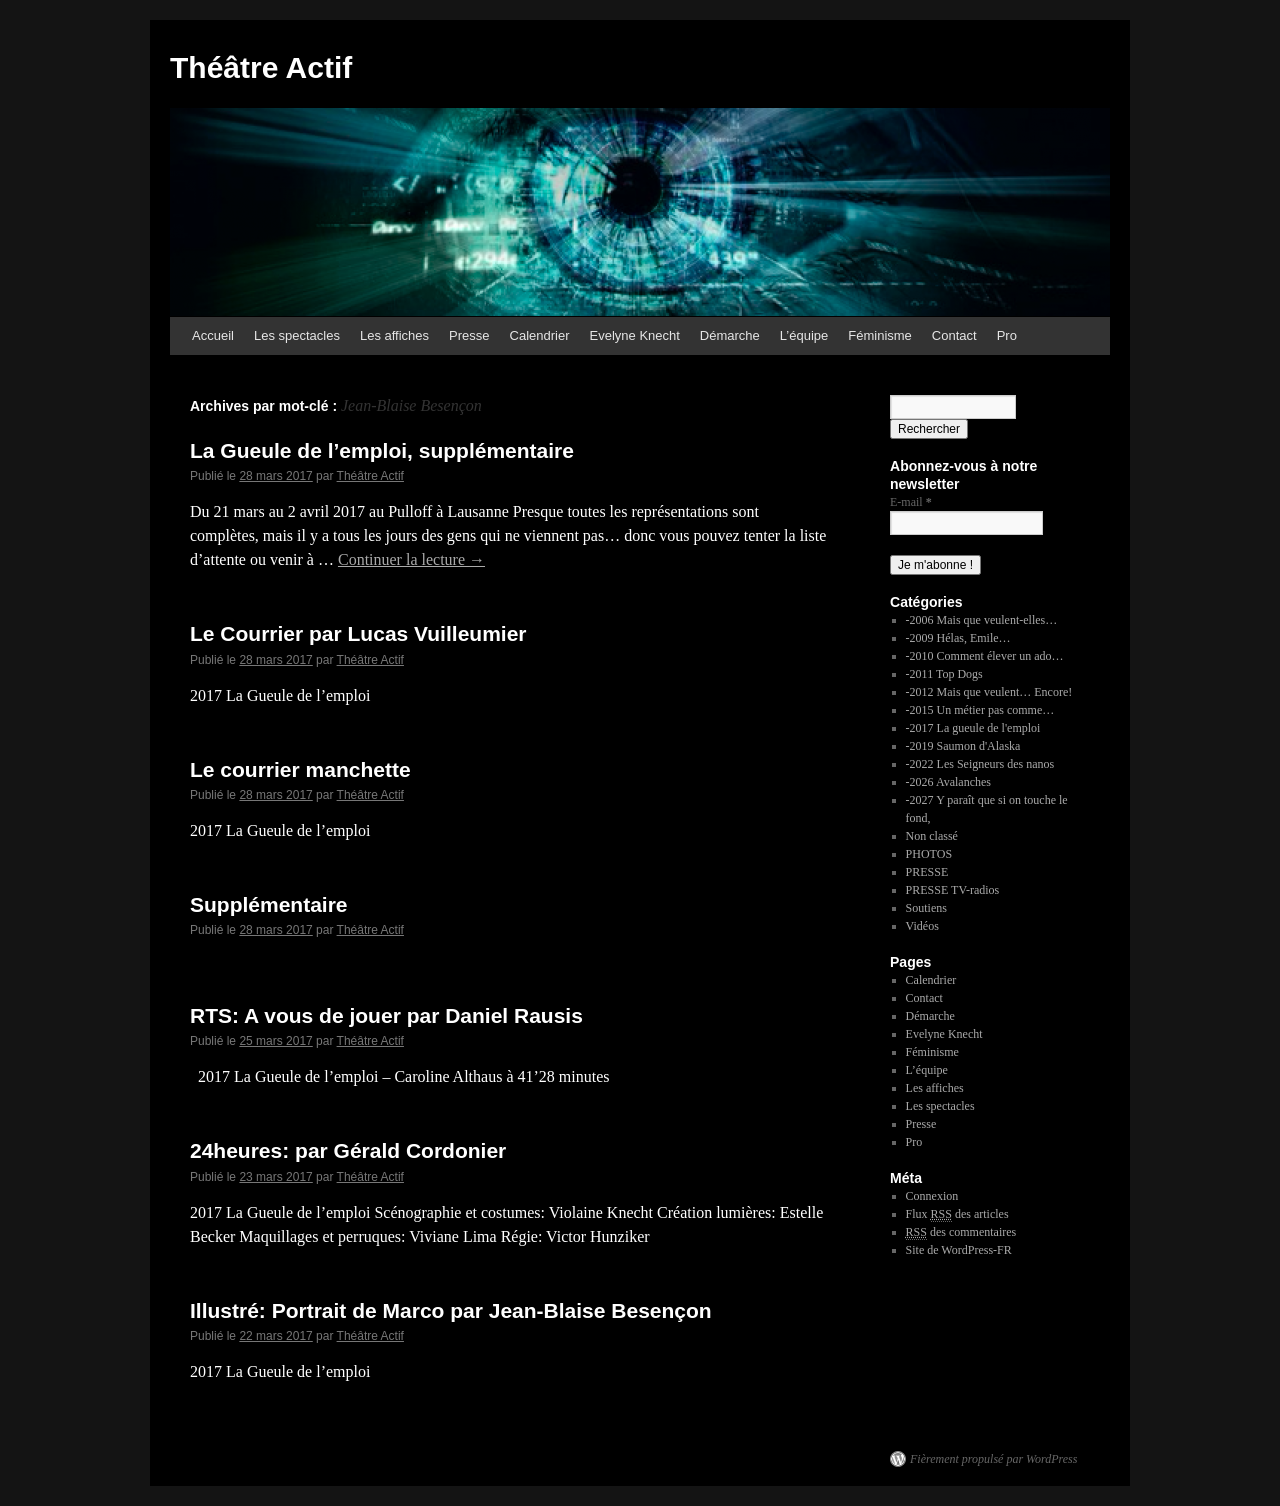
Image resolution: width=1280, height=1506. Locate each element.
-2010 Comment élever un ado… (985, 656)
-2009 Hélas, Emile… (958, 638)
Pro (1007, 335)
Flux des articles (957, 1214)
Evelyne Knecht (635, 335)
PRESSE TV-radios (953, 890)
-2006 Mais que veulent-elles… (982, 620)
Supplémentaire (269, 904)
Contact (954, 335)
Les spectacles (297, 335)
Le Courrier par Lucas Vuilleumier (358, 633)
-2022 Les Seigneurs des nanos (980, 764)
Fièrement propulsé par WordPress (993, 1459)
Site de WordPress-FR (959, 1250)
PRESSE (927, 872)
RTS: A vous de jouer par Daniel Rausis (386, 1015)
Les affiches (394, 335)
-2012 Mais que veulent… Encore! (989, 692)
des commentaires (961, 1232)
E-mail (911, 502)
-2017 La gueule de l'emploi (973, 728)
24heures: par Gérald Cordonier (348, 1150)
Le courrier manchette (300, 769)
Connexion (932, 1196)
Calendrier (540, 335)
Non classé (932, 836)
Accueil (213, 335)
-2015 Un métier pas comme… (980, 710)
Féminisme (880, 335)
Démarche (730, 335)
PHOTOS (929, 854)
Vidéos (922, 926)
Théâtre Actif (261, 67)
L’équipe (804, 335)
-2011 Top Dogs (944, 674)
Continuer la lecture (411, 559)
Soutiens (926, 908)
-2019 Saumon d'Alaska (963, 746)
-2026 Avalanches (948, 782)
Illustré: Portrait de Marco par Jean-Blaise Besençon (451, 1310)
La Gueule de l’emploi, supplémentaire (382, 450)
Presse (469, 335)
